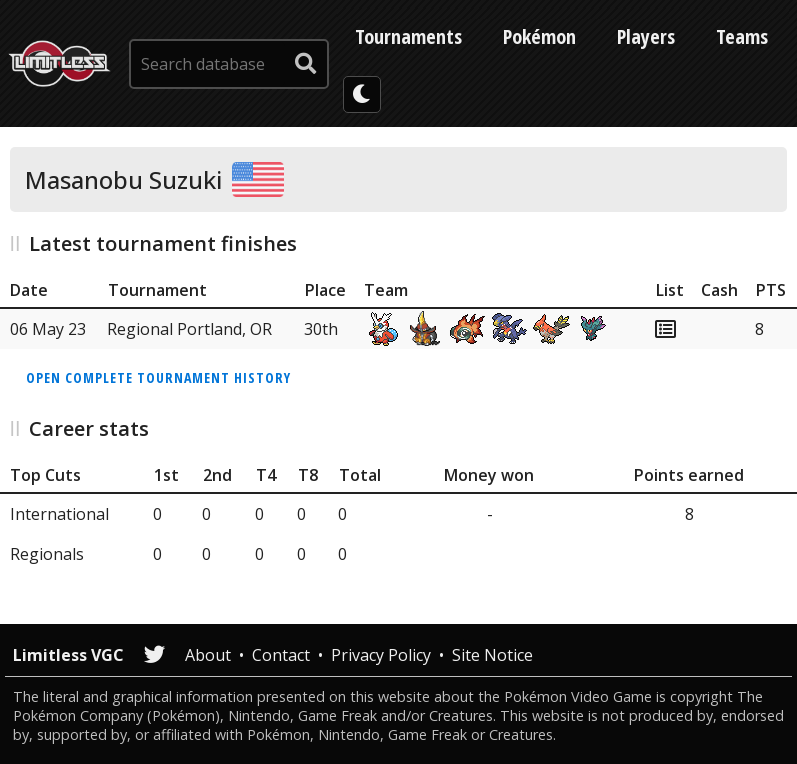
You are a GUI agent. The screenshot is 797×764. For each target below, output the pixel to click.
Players (646, 36)
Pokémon (539, 36)
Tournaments (408, 36)
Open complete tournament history (158, 377)
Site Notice (492, 655)
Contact (281, 655)
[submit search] (306, 64)
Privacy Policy (381, 655)
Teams (742, 36)
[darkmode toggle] (362, 94)
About (208, 655)
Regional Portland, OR (189, 329)
